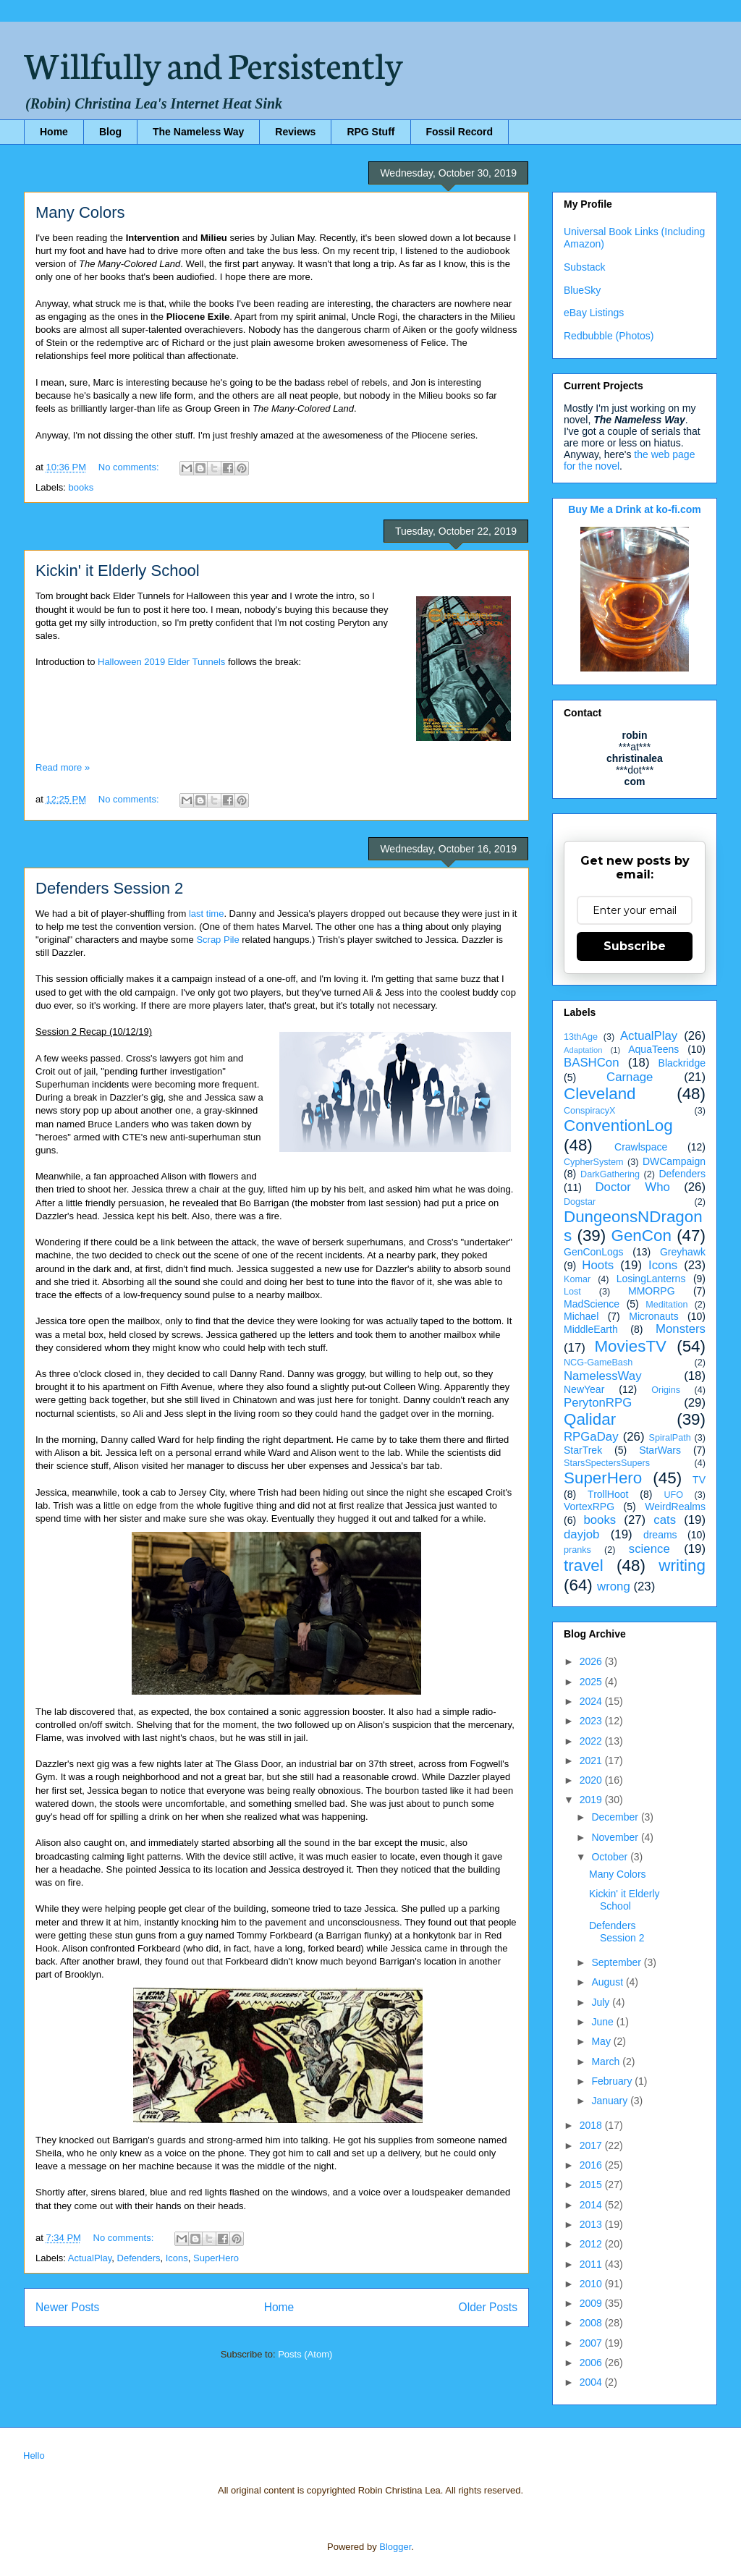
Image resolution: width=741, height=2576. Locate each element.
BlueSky (582, 290)
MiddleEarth (591, 1329)
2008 (592, 2323)
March (606, 2061)
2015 (592, 2184)
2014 (592, 2205)
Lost (572, 1292)
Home (54, 131)
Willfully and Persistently (213, 63)
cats (664, 1520)
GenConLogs (594, 1252)
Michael (581, 1316)
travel (584, 1565)
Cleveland (600, 1094)
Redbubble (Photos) (609, 336)
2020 (592, 1780)
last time (206, 913)
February (613, 2081)
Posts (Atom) (305, 2354)
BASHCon (591, 1062)
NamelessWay (603, 1376)
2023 (592, 1720)
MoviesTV (630, 1346)
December (615, 1817)
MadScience (591, 1304)
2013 (592, 2224)
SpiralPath (670, 1438)
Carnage (629, 1077)
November (615, 1837)
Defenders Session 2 (109, 888)
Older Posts (488, 2307)
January (610, 2100)
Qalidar (590, 1419)
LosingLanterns (651, 1278)
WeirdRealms (675, 1506)
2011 (592, 2264)
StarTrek (583, 1450)
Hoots (598, 1265)
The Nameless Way (198, 131)
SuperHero (216, 2258)
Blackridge (682, 1063)
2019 (592, 1799)
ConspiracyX (589, 1111)
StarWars (660, 1450)
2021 (592, 1760)
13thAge (581, 1037)
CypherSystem (594, 1162)
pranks (577, 1550)
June (603, 2022)
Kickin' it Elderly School (117, 571)
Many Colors (79, 212)
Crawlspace (640, 1147)
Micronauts (653, 1316)
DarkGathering (610, 1174)
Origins (665, 1390)
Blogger (395, 2546)
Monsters (681, 1329)
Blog (110, 131)
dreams (660, 1535)
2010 (592, 2283)
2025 (592, 1681)
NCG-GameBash (598, 1362)
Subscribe (635, 946)
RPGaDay (591, 1437)
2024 (592, 1701)
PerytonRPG (598, 1403)
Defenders (139, 2258)
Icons (177, 2258)
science (649, 1549)
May (602, 2041)
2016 (592, 2165)
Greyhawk (683, 1252)
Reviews (295, 131)
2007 (592, 2343)
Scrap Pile (217, 939)
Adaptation (583, 1050)
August (608, 1982)
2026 (592, 1661)
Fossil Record (460, 131)
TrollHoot (608, 1494)
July (601, 2002)
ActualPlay (89, 2258)
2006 (592, 2362)
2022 (592, 1741)
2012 (592, 2244)
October (610, 1857)
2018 (592, 2125)
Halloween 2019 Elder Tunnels (161, 661)
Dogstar (580, 1202)
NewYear (584, 1389)
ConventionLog (618, 1126)
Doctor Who (633, 1187)
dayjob (581, 1534)
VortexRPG (589, 1506)
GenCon (641, 1235)
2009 (592, 2303)
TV (699, 1480)
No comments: (129, 467)
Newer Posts (67, 2307)
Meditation (666, 1305)
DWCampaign (674, 1161)
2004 (592, 2382)
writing (682, 1565)
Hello (34, 2455)
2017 (592, 2145)
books (81, 487)
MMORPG (651, 1291)
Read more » (62, 767)
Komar (577, 1279)
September (617, 1962)
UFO (673, 1495)
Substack (585, 267)
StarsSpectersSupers (607, 1463)
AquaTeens (653, 1049)
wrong (613, 1586)
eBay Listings (594, 312)
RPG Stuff (370, 131)
